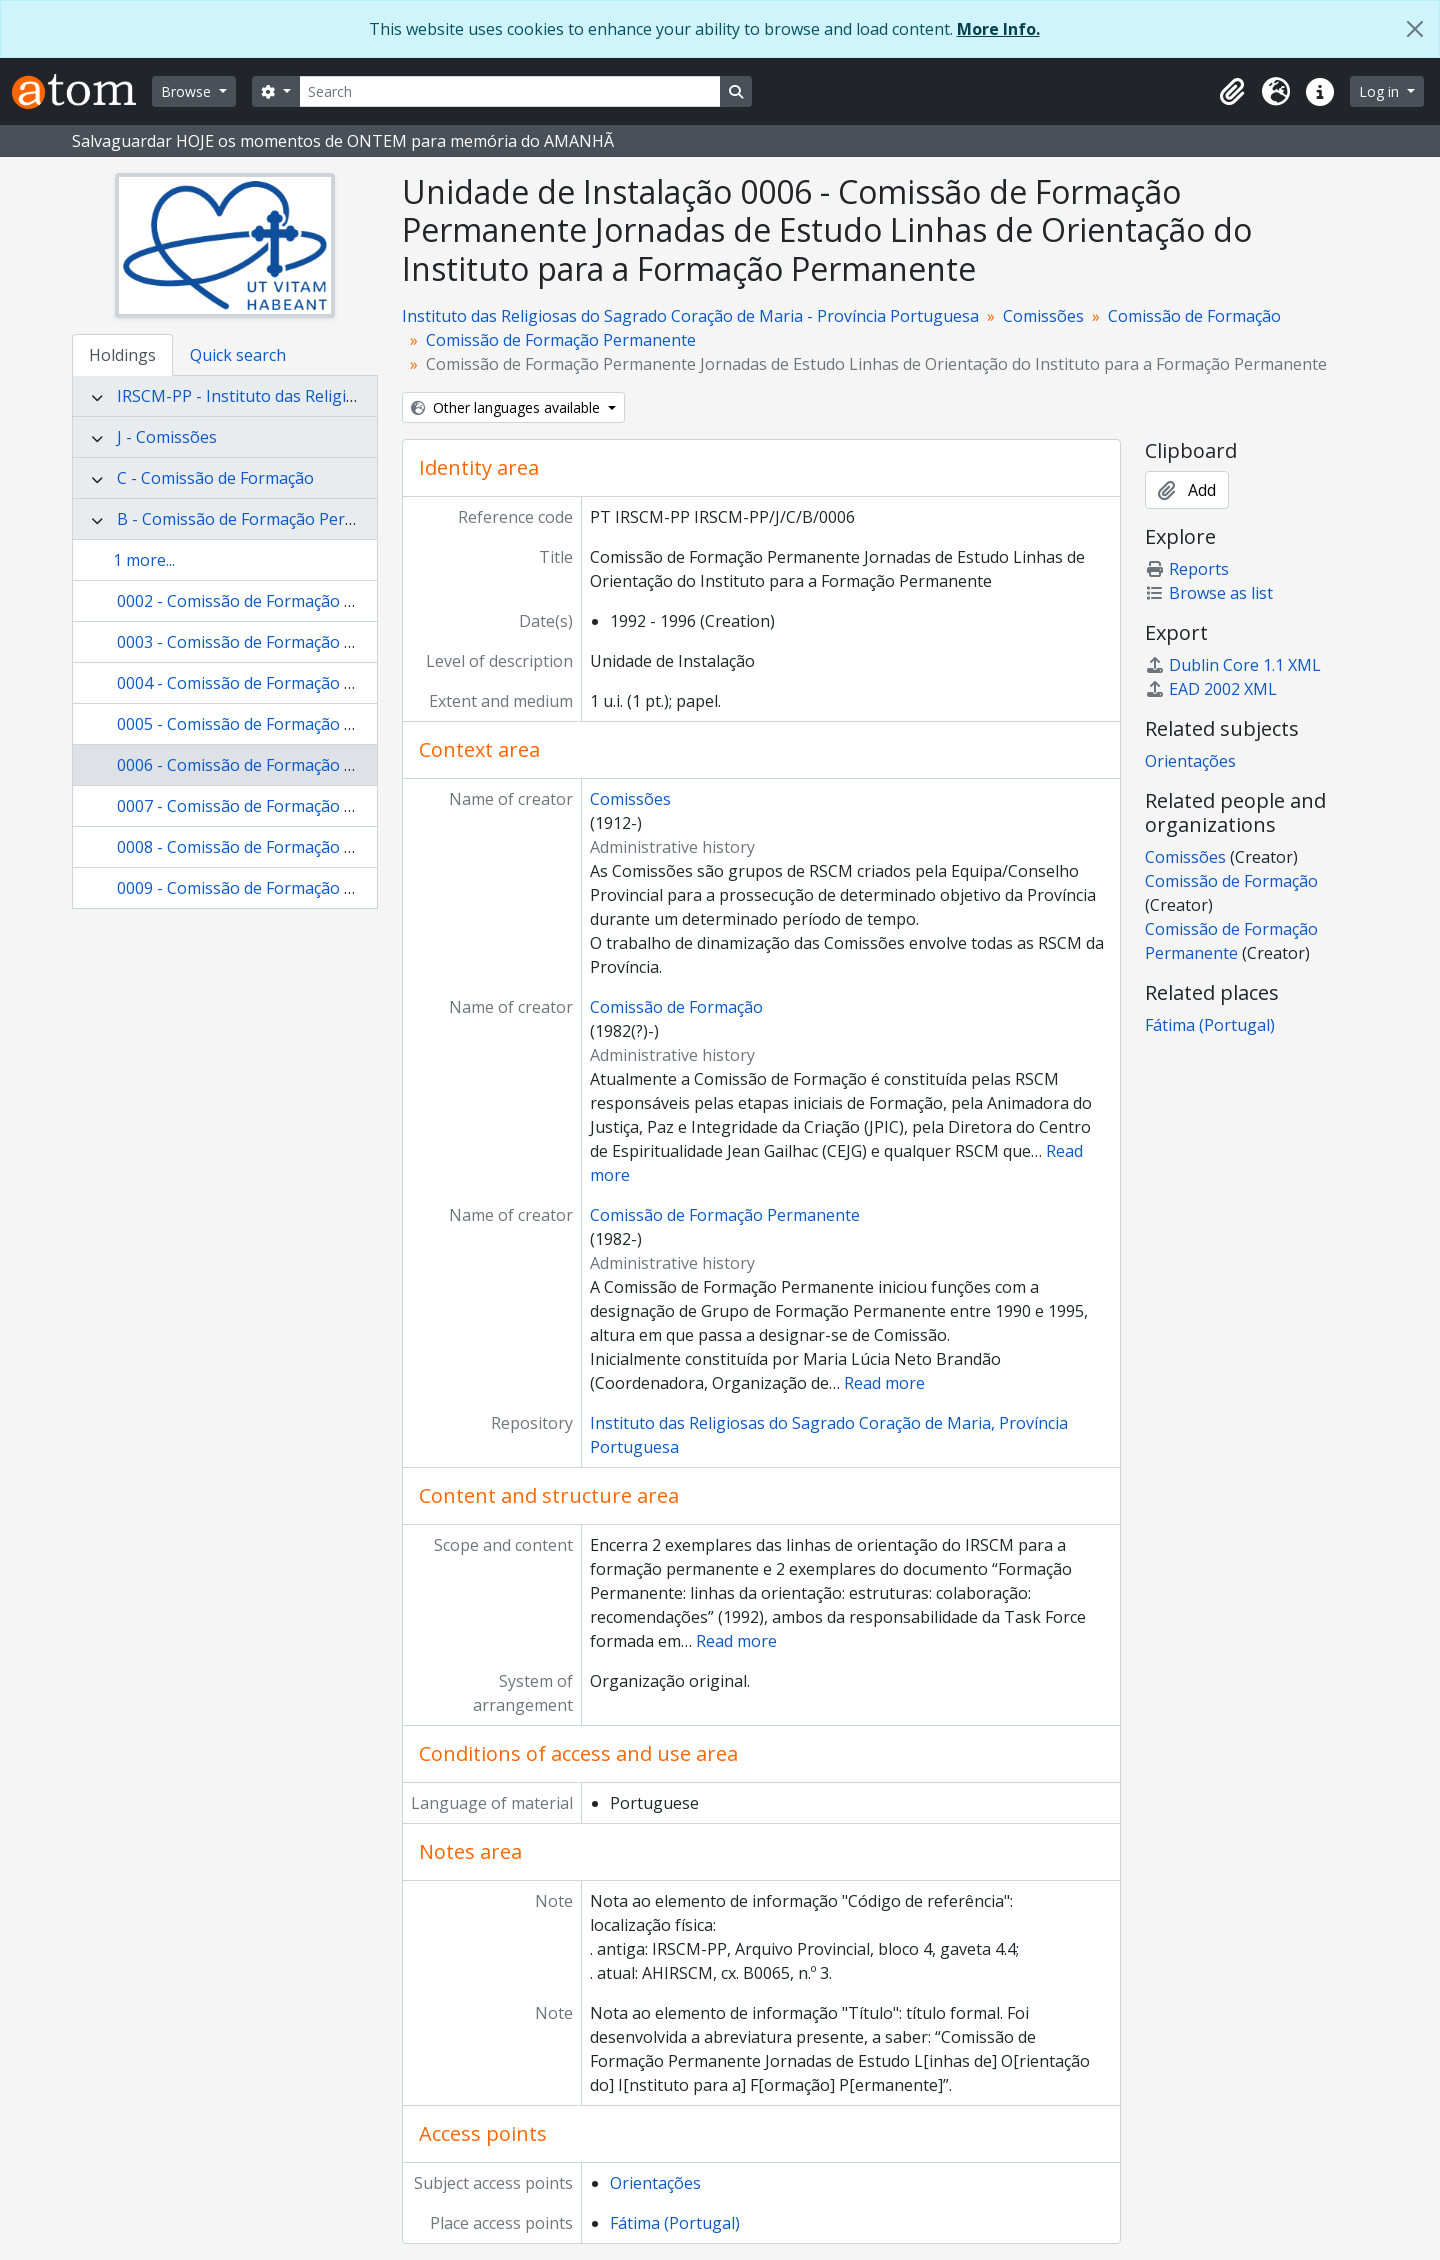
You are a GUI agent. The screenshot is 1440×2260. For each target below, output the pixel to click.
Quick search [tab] (238, 355)
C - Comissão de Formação (215, 478)
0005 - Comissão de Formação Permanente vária (297, 724)
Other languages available (507, 407)
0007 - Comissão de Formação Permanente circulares (315, 806)
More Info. (998, 29)
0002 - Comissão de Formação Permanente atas (295, 601)
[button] (1232, 92)
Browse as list (1209, 593)
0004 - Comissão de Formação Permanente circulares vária (335, 683)
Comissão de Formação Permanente (561, 340)
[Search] (510, 91)
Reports (1187, 569)
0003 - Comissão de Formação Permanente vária (297, 642)
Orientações (655, 2183)
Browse (188, 91)
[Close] (1415, 29)
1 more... (144, 560)
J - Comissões (167, 437)
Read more (884, 1383)
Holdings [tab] (122, 355)
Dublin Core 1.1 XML (1233, 665)
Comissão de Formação (1194, 316)
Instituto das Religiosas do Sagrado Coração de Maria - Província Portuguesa (690, 316)
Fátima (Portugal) (675, 2223)
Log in (1381, 91)
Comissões (1043, 316)
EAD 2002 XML (1211, 689)
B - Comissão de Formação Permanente (264, 519)
